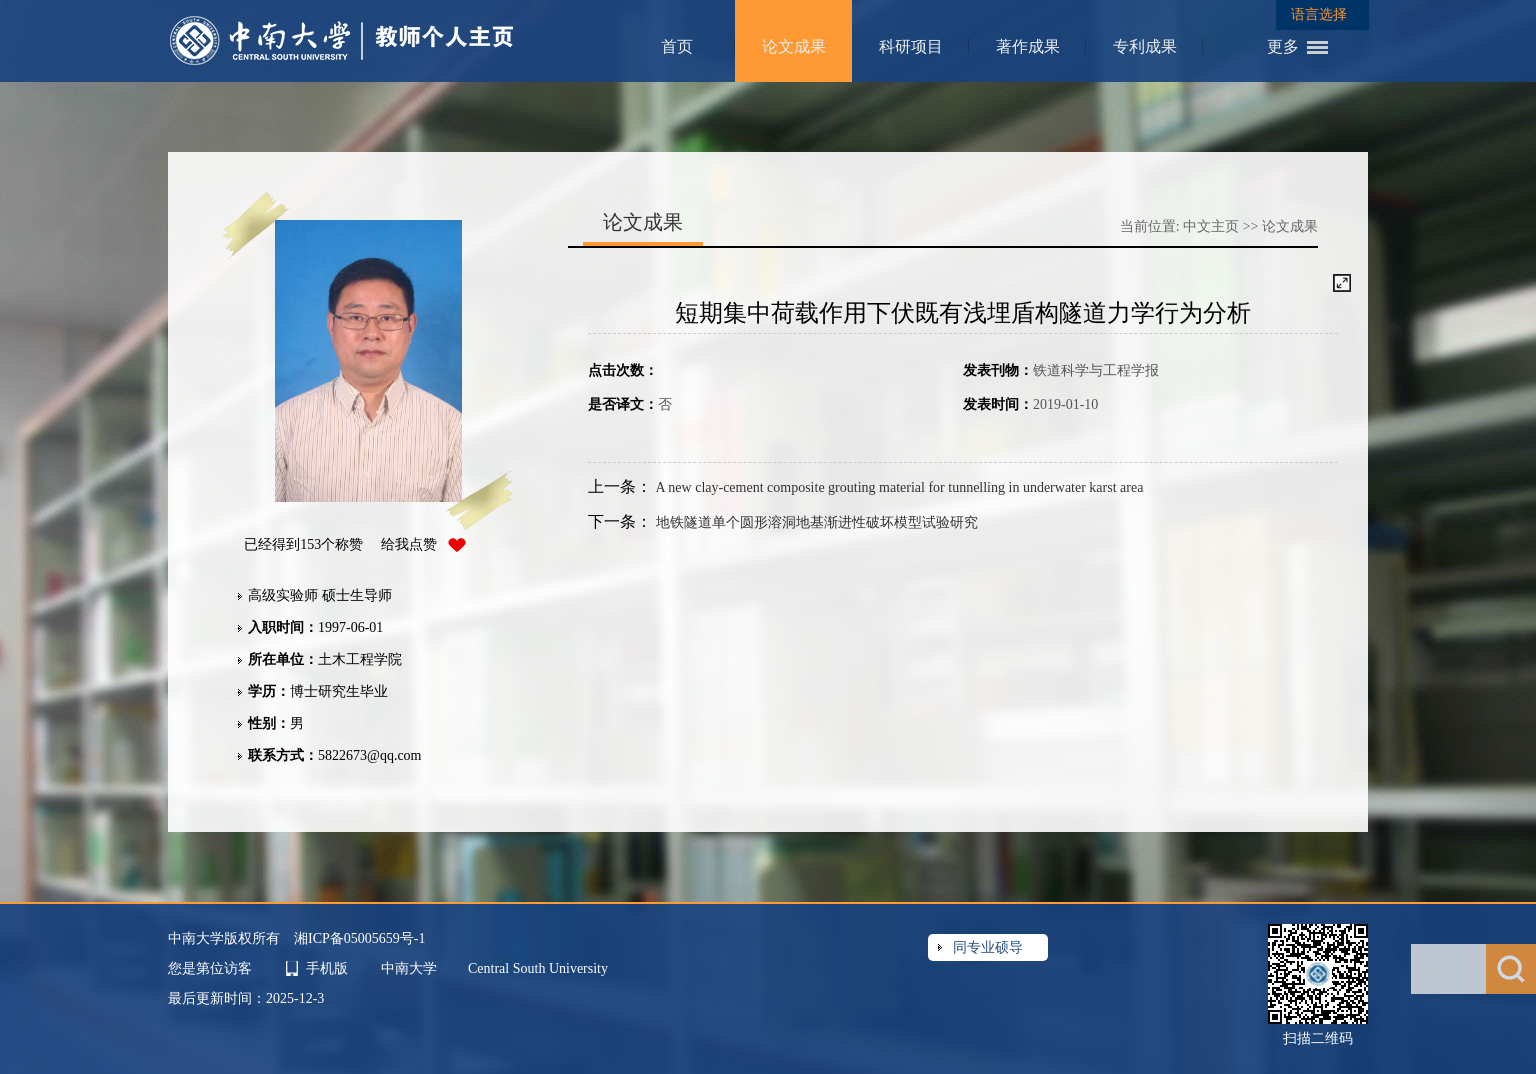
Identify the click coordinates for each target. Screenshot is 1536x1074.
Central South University (538, 968)
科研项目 (911, 46)
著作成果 (1028, 46)
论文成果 (794, 46)
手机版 (327, 968)
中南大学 (411, 968)
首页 (677, 46)
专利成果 (1145, 46)
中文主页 (1211, 226)
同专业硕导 (988, 947)
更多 (1283, 46)
